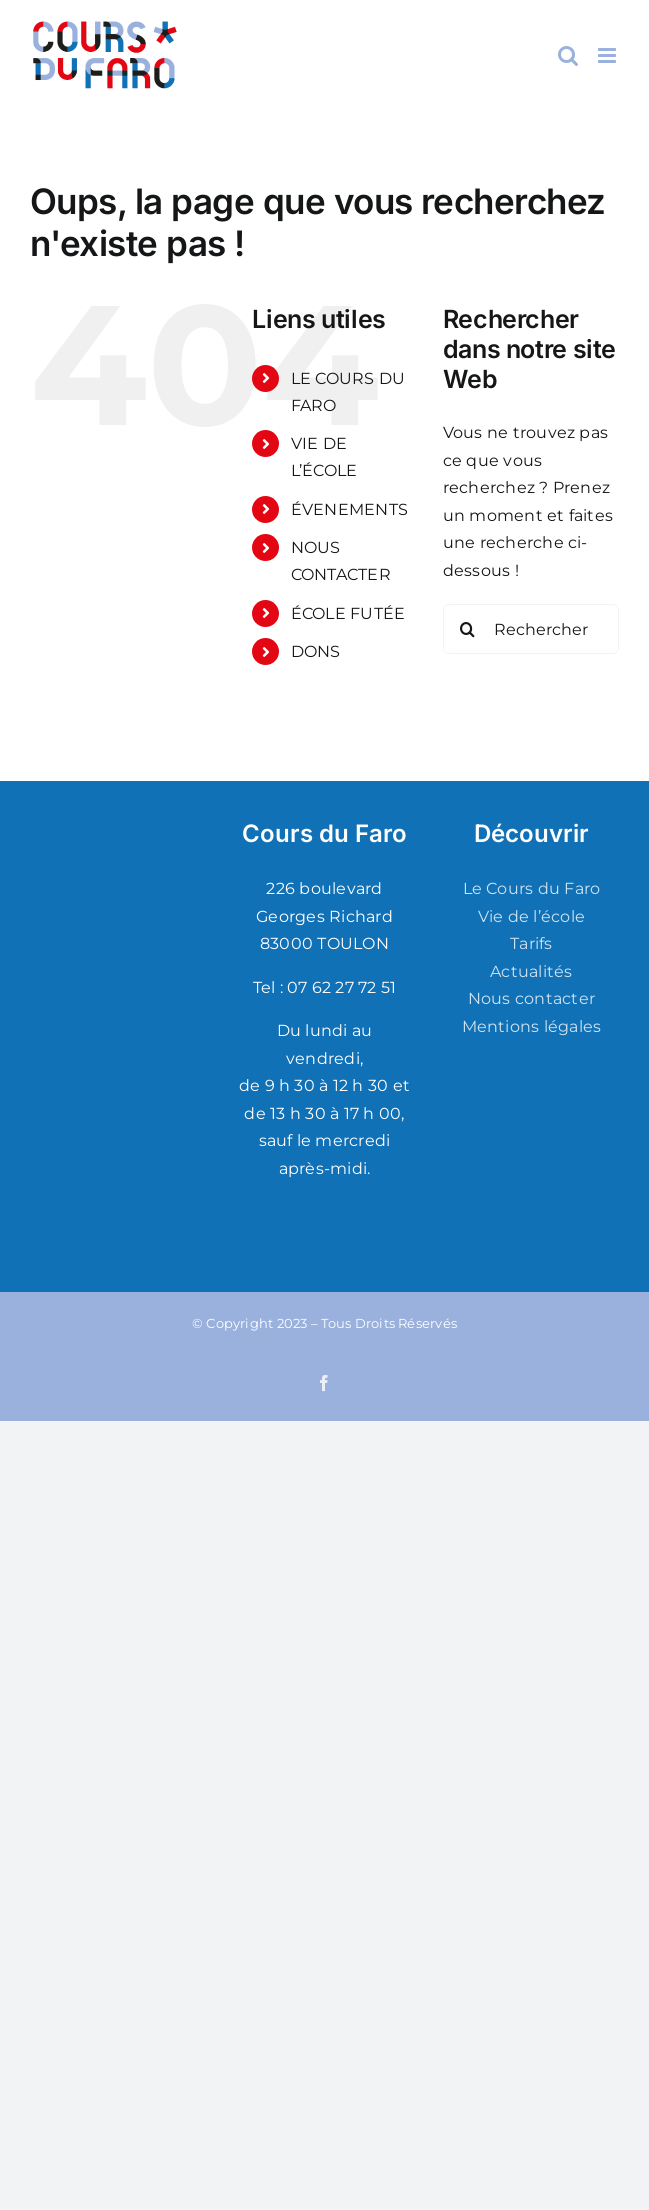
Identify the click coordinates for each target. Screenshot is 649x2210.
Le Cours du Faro (532, 888)
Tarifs (531, 943)
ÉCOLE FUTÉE (348, 613)
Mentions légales (532, 1026)
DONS (316, 651)
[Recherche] (468, 629)
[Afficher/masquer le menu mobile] (608, 55)
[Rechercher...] (531, 629)
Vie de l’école (531, 916)
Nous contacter (531, 998)
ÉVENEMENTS (349, 509)
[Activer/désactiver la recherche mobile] (568, 55)
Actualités (531, 971)
